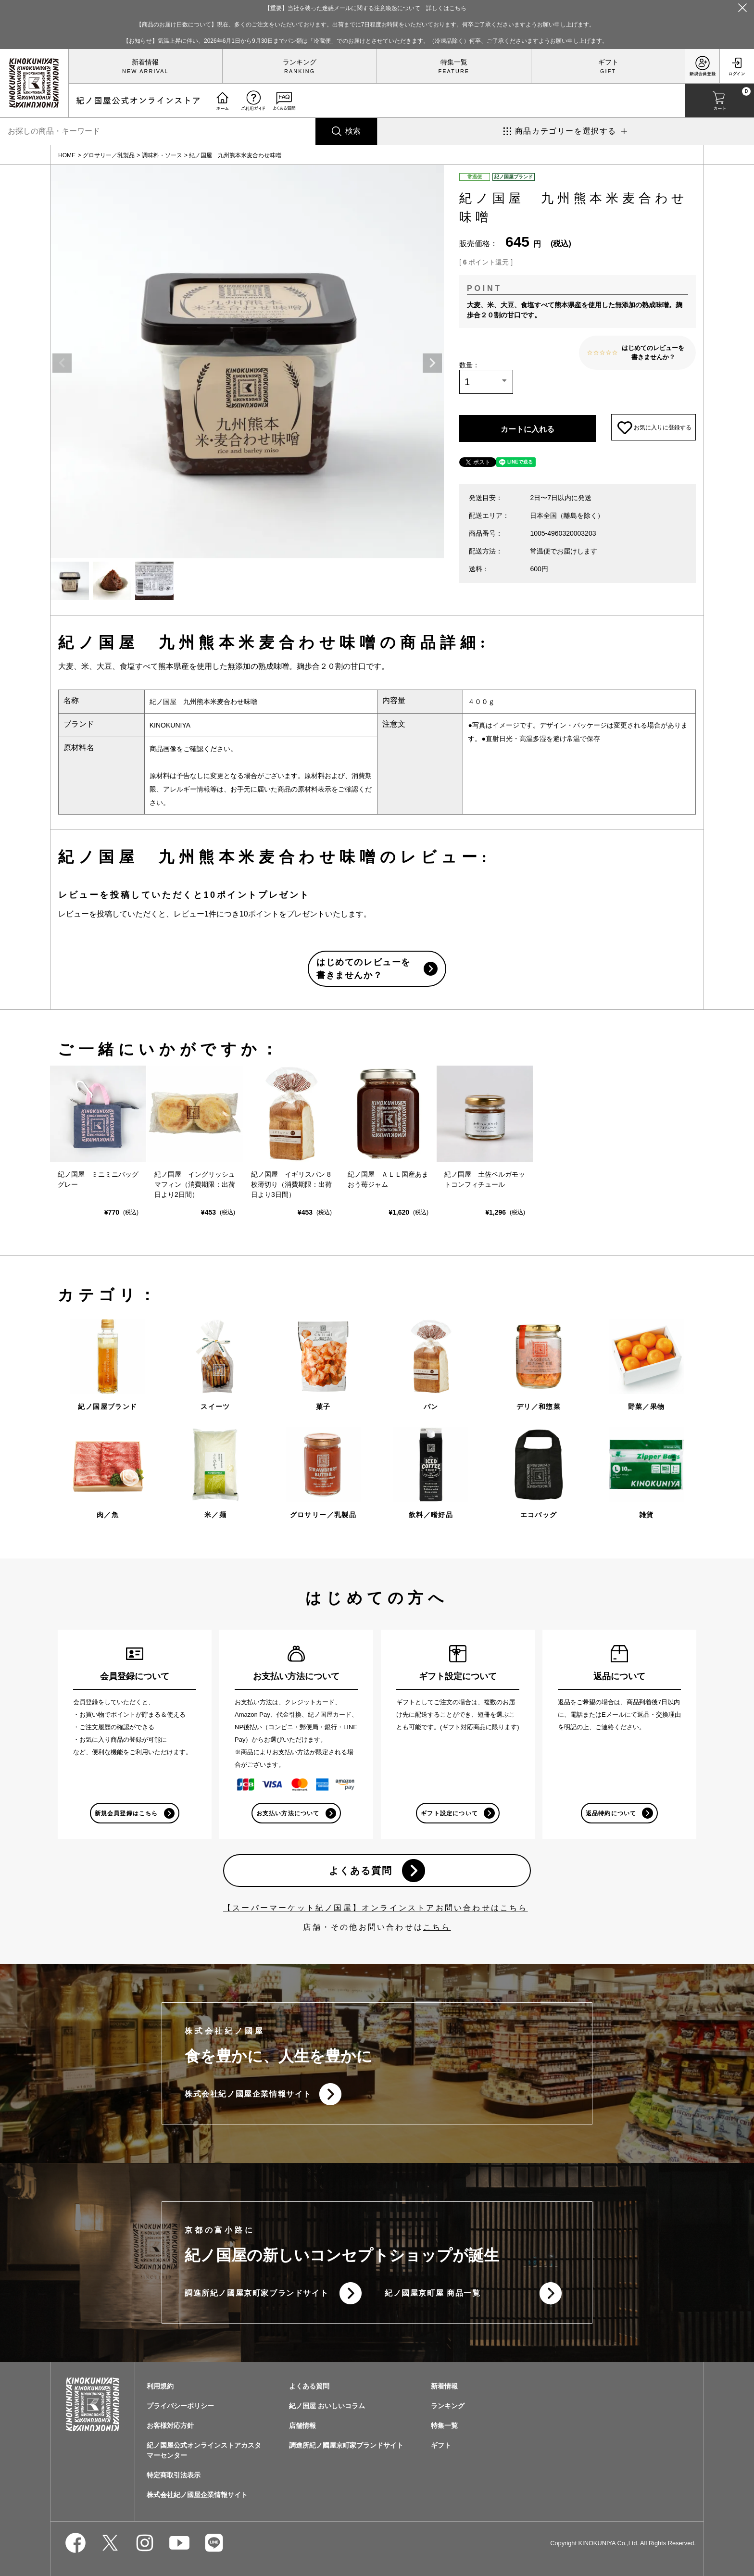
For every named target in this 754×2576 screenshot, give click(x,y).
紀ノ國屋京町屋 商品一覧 (433, 2296)
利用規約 (160, 2389)
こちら (437, 1928)
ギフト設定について (449, 1813)
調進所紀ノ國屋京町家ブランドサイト (256, 2296)
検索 (353, 131)
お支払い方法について (287, 1813)
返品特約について (610, 1813)
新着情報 (145, 62)
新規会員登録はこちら (126, 1813)
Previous (62, 363)
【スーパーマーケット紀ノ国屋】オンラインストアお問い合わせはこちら (375, 1909)
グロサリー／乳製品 (109, 155)
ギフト (608, 62)
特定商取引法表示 (174, 2478)
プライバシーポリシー (180, 2409)
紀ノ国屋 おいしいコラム (327, 2409)
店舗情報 (302, 2429)
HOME (66, 155)
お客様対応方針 (170, 2429)
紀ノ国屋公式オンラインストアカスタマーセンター (204, 2454)
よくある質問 (360, 1871)
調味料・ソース (162, 155)
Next (432, 363)
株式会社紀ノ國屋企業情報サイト (248, 2096)
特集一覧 (453, 62)
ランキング (299, 62)
